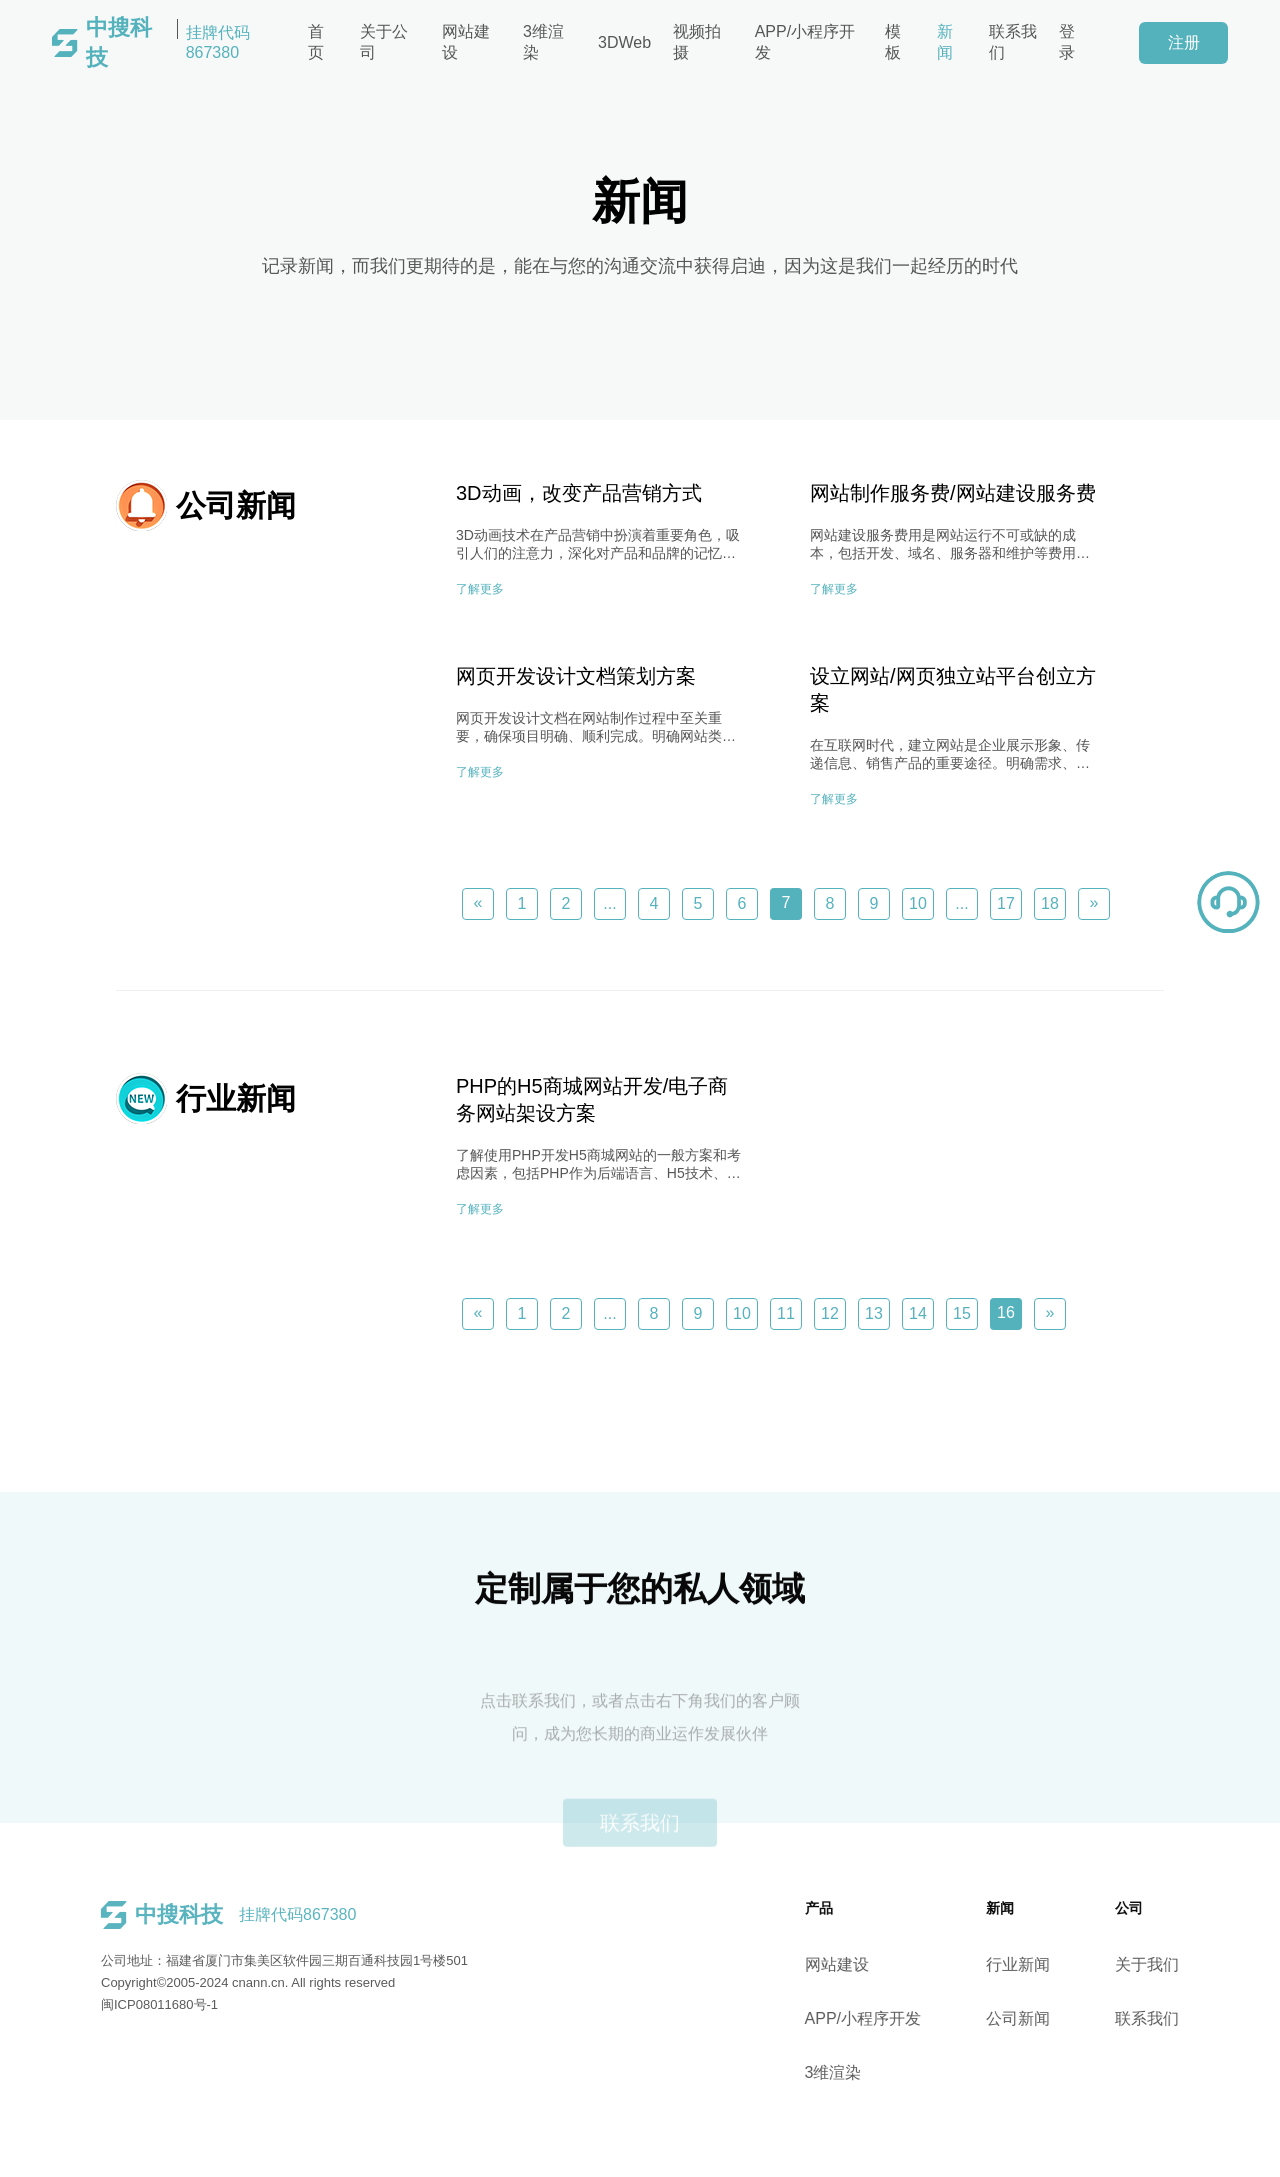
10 (918, 903)
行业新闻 (1057, 1964)
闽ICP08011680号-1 (120, 2004)
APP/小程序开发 (805, 42)
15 (962, 1313)
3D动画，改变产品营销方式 (579, 493)
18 (1050, 903)
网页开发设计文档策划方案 (576, 676)
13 (874, 1313)
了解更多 (480, 589)
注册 (1184, 42)
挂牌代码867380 (168, 43)
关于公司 (384, 42)
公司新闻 (1057, 2018)
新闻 (945, 42)
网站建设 (466, 42)
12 (830, 1313)
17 (1006, 903)
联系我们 (1013, 42)
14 (918, 1313)
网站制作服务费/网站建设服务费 (953, 493)
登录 (1067, 42)
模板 (893, 42)
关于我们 (1186, 1964)
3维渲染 (543, 42)
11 (786, 1313)
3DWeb (624, 42)
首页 (316, 42)
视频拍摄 (697, 42)
